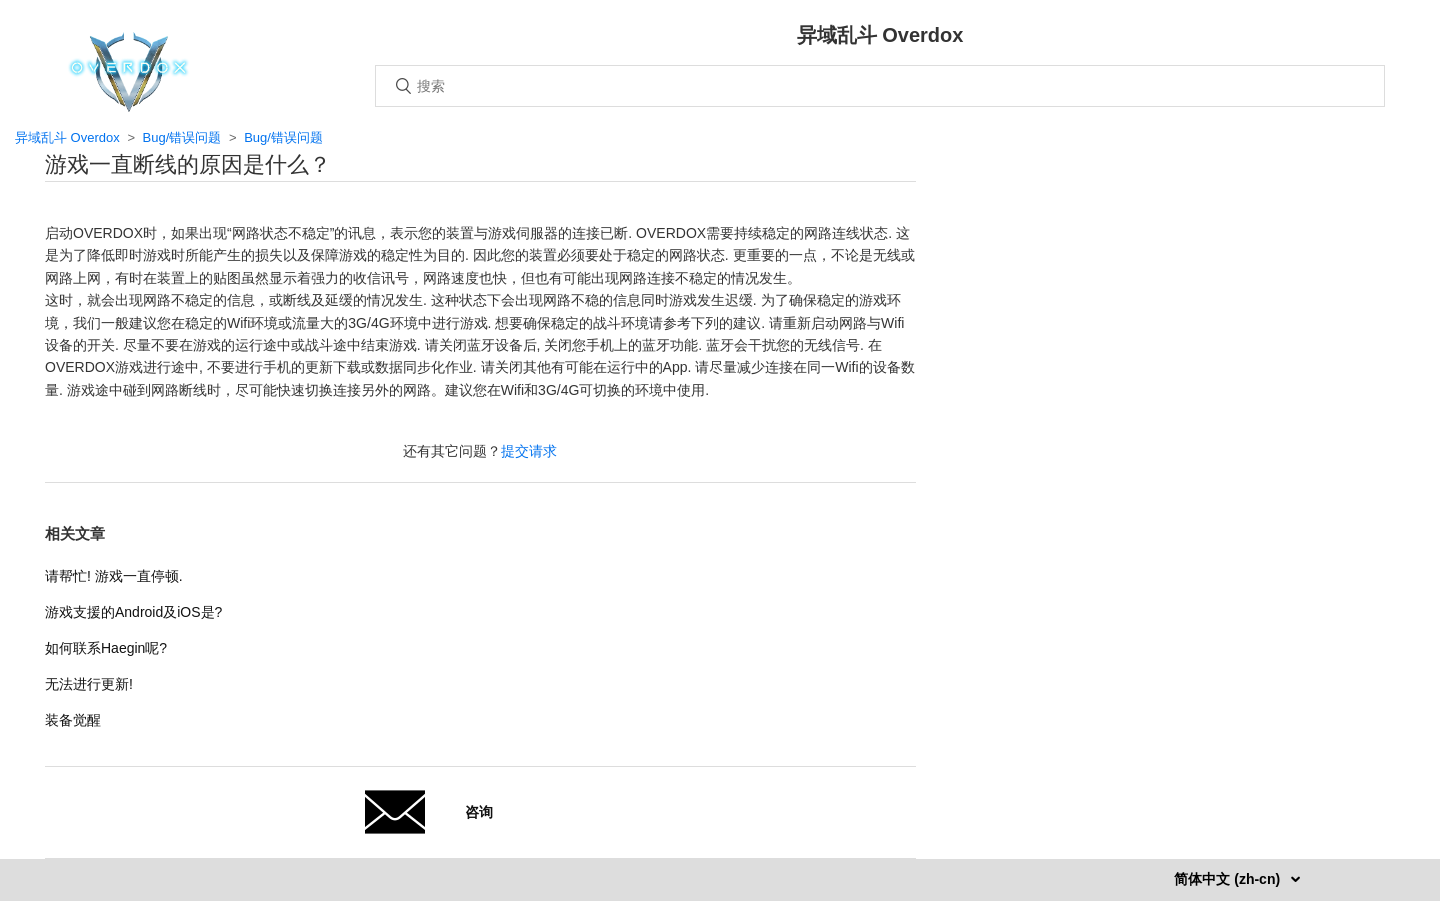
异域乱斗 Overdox (67, 137)
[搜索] (880, 86)
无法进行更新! (89, 684)
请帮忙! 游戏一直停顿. (114, 576)
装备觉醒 (73, 720)
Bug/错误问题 (182, 137)
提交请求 (529, 451)
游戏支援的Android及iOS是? (133, 612)
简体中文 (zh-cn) (1229, 879)
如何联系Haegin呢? (106, 648)
